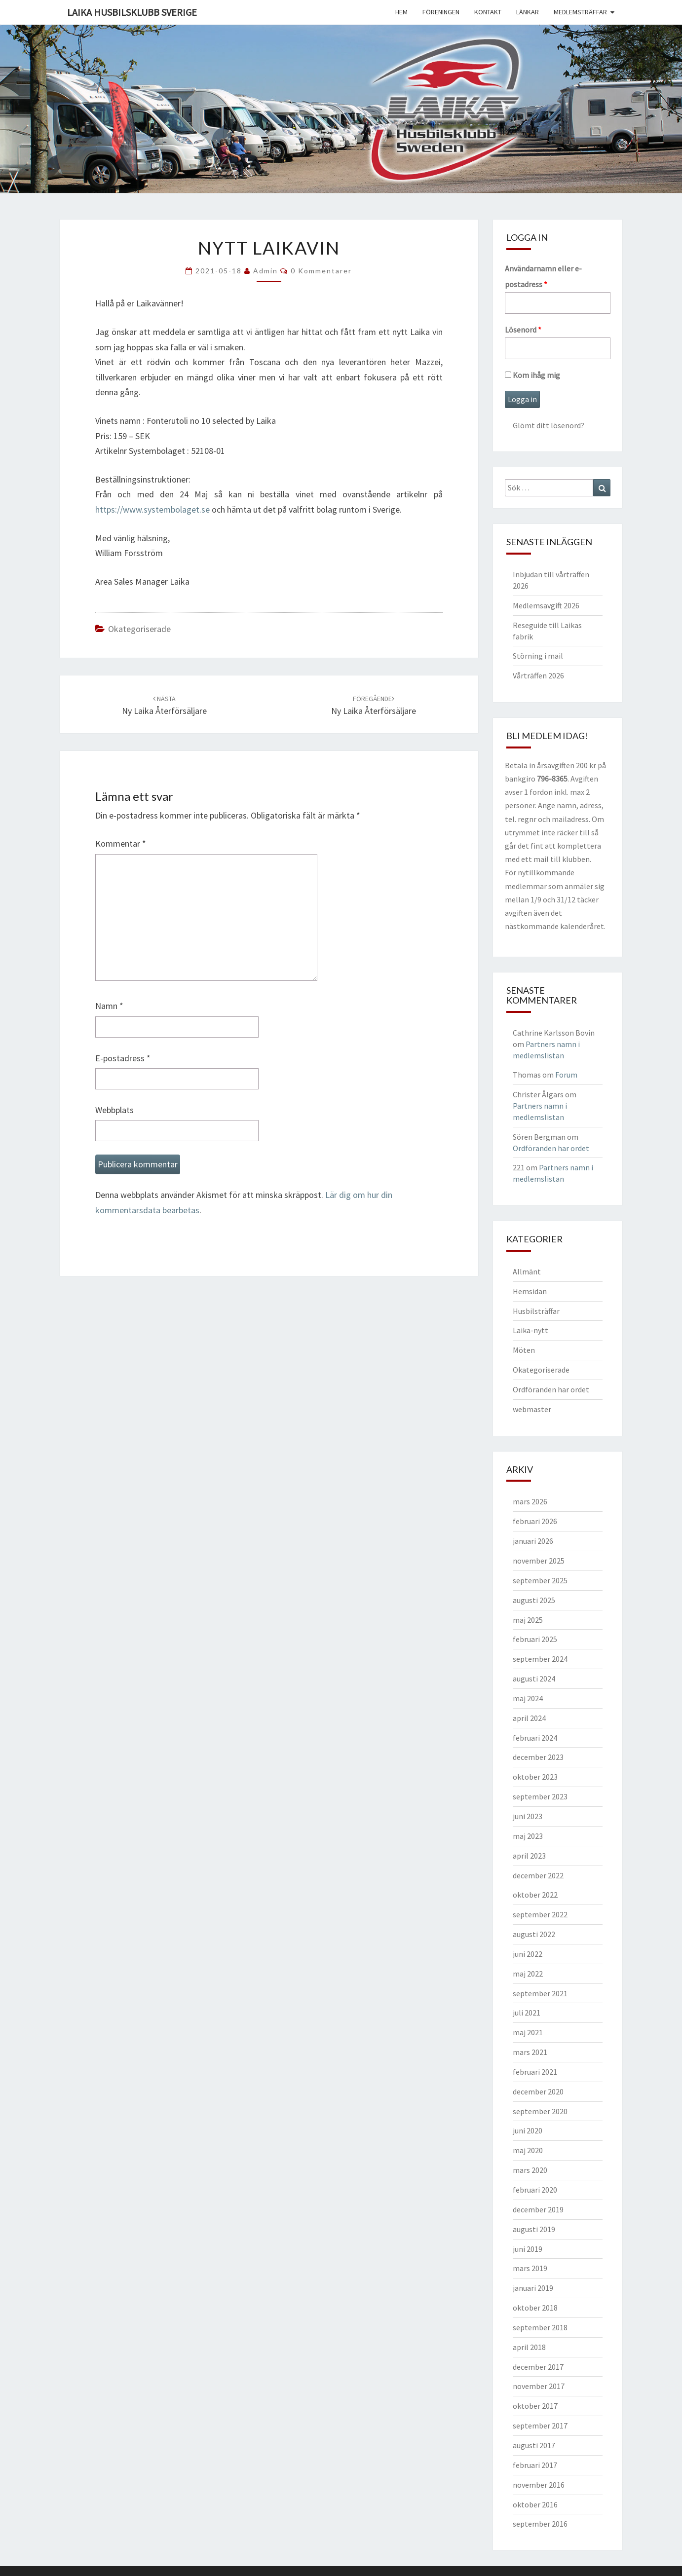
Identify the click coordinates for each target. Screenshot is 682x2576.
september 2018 (540, 2327)
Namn (109, 1005)
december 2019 (538, 2209)
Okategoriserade (139, 629)
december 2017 (538, 2367)
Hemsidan (530, 1291)
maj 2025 (528, 1620)
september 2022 (540, 1914)
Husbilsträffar (536, 1311)
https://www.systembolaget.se (152, 509)
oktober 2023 (535, 1777)
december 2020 (538, 2091)
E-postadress (123, 1058)
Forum (566, 1075)
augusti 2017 (534, 2445)
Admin (265, 270)
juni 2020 (527, 2130)
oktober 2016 (535, 2504)
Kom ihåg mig (532, 375)
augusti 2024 (534, 1678)
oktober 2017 (535, 2406)
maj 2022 (528, 1974)
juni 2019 (527, 2249)
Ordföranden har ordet (551, 1148)
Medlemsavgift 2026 (546, 605)
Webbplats (114, 1110)
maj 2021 (528, 2032)
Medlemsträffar (580, 11)
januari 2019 (533, 2288)
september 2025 (540, 1580)
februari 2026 (535, 1521)
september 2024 (540, 1659)
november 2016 (539, 2485)
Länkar (527, 11)
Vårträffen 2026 (538, 675)
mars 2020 (530, 2170)
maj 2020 (528, 2150)
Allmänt (527, 1271)
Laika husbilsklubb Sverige (132, 12)
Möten (524, 1350)
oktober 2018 (535, 2308)
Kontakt (487, 11)
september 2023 (540, 1796)
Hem (401, 11)
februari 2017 (535, 2465)
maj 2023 (528, 1836)
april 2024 (529, 1718)
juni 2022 (527, 1954)
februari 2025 (535, 1639)
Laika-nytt (530, 1330)
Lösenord (523, 330)
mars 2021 (530, 2052)
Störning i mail (538, 656)
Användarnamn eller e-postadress (543, 276)
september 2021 (540, 1993)
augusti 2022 (534, 1934)
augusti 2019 (534, 2229)
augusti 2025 (534, 1600)
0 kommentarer (321, 270)
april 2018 (529, 2347)
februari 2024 (535, 1738)
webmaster (532, 1409)
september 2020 (540, 2111)
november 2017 (539, 2386)
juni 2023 (527, 1816)
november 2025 (539, 1561)
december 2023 (538, 1757)
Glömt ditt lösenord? (548, 425)
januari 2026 (533, 1541)
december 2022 (538, 1875)
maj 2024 (528, 1698)
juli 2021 (526, 2012)
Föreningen (440, 11)
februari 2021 (535, 2072)
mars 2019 (530, 2268)
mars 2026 (530, 1501)
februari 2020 (535, 2190)
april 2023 (529, 1856)
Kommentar (120, 843)
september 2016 (540, 2524)
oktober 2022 (535, 1895)
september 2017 (540, 2425)
